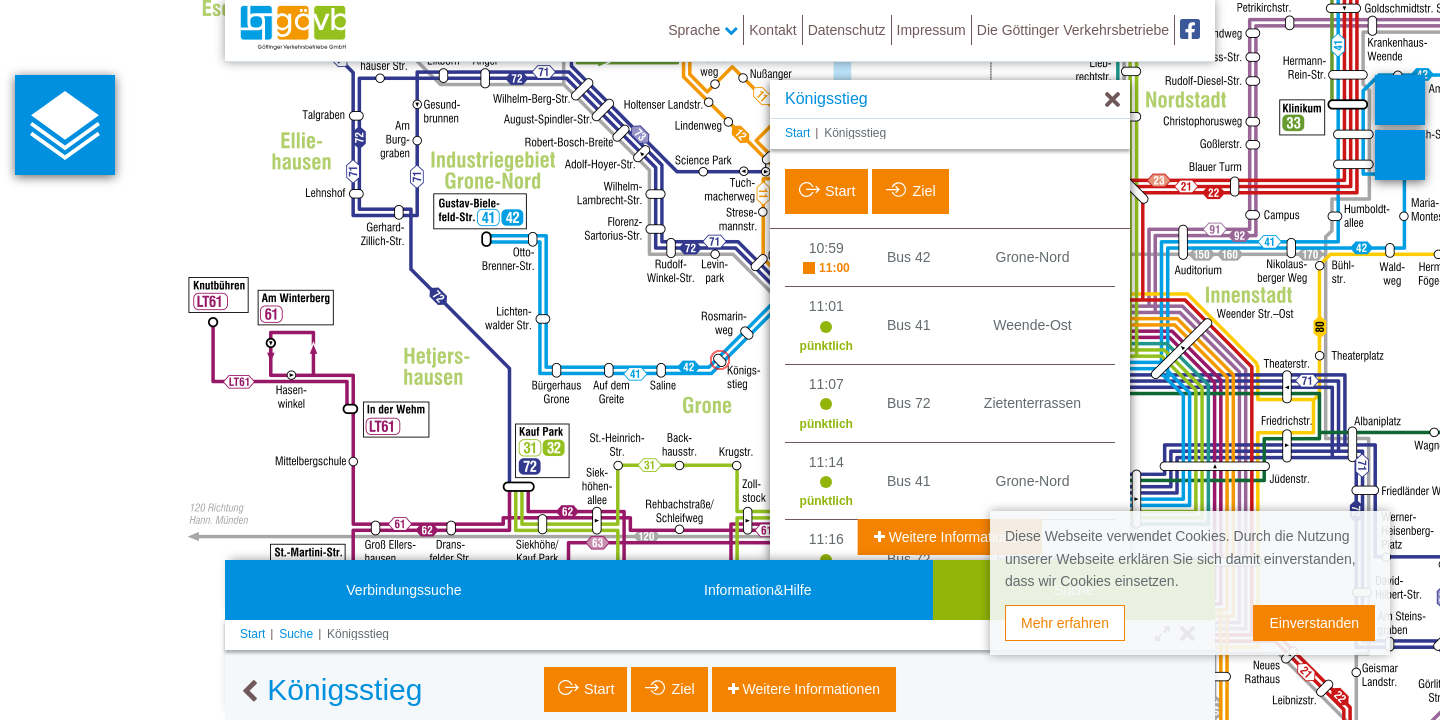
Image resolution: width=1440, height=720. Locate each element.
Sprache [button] (703, 30)
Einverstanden (1314, 623)
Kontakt (772, 30)
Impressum (931, 30)
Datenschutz (847, 30)
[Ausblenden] (1112, 100)
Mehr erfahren (1065, 623)
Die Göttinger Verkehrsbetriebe (1073, 30)
